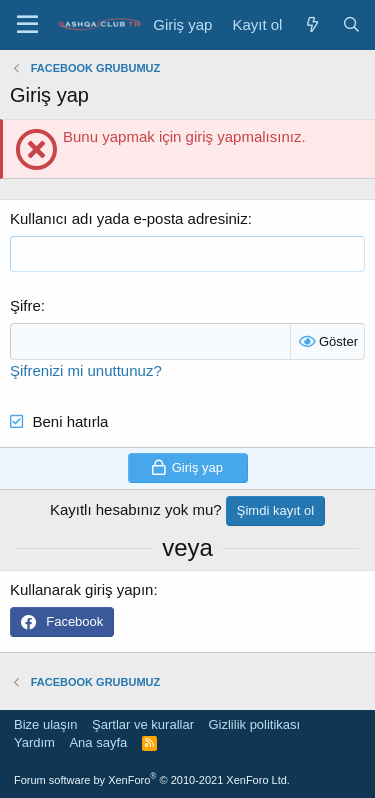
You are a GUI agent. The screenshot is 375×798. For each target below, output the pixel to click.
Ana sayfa (98, 742)
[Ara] (351, 24)
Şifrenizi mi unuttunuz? (86, 370)
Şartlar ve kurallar (143, 724)
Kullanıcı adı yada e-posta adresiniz (129, 218)
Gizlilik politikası (254, 724)
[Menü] (27, 25)
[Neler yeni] (311, 24)
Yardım (34, 742)
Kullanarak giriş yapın (81, 589)
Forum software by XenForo (152, 780)
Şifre (25, 305)
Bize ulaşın (46, 724)
